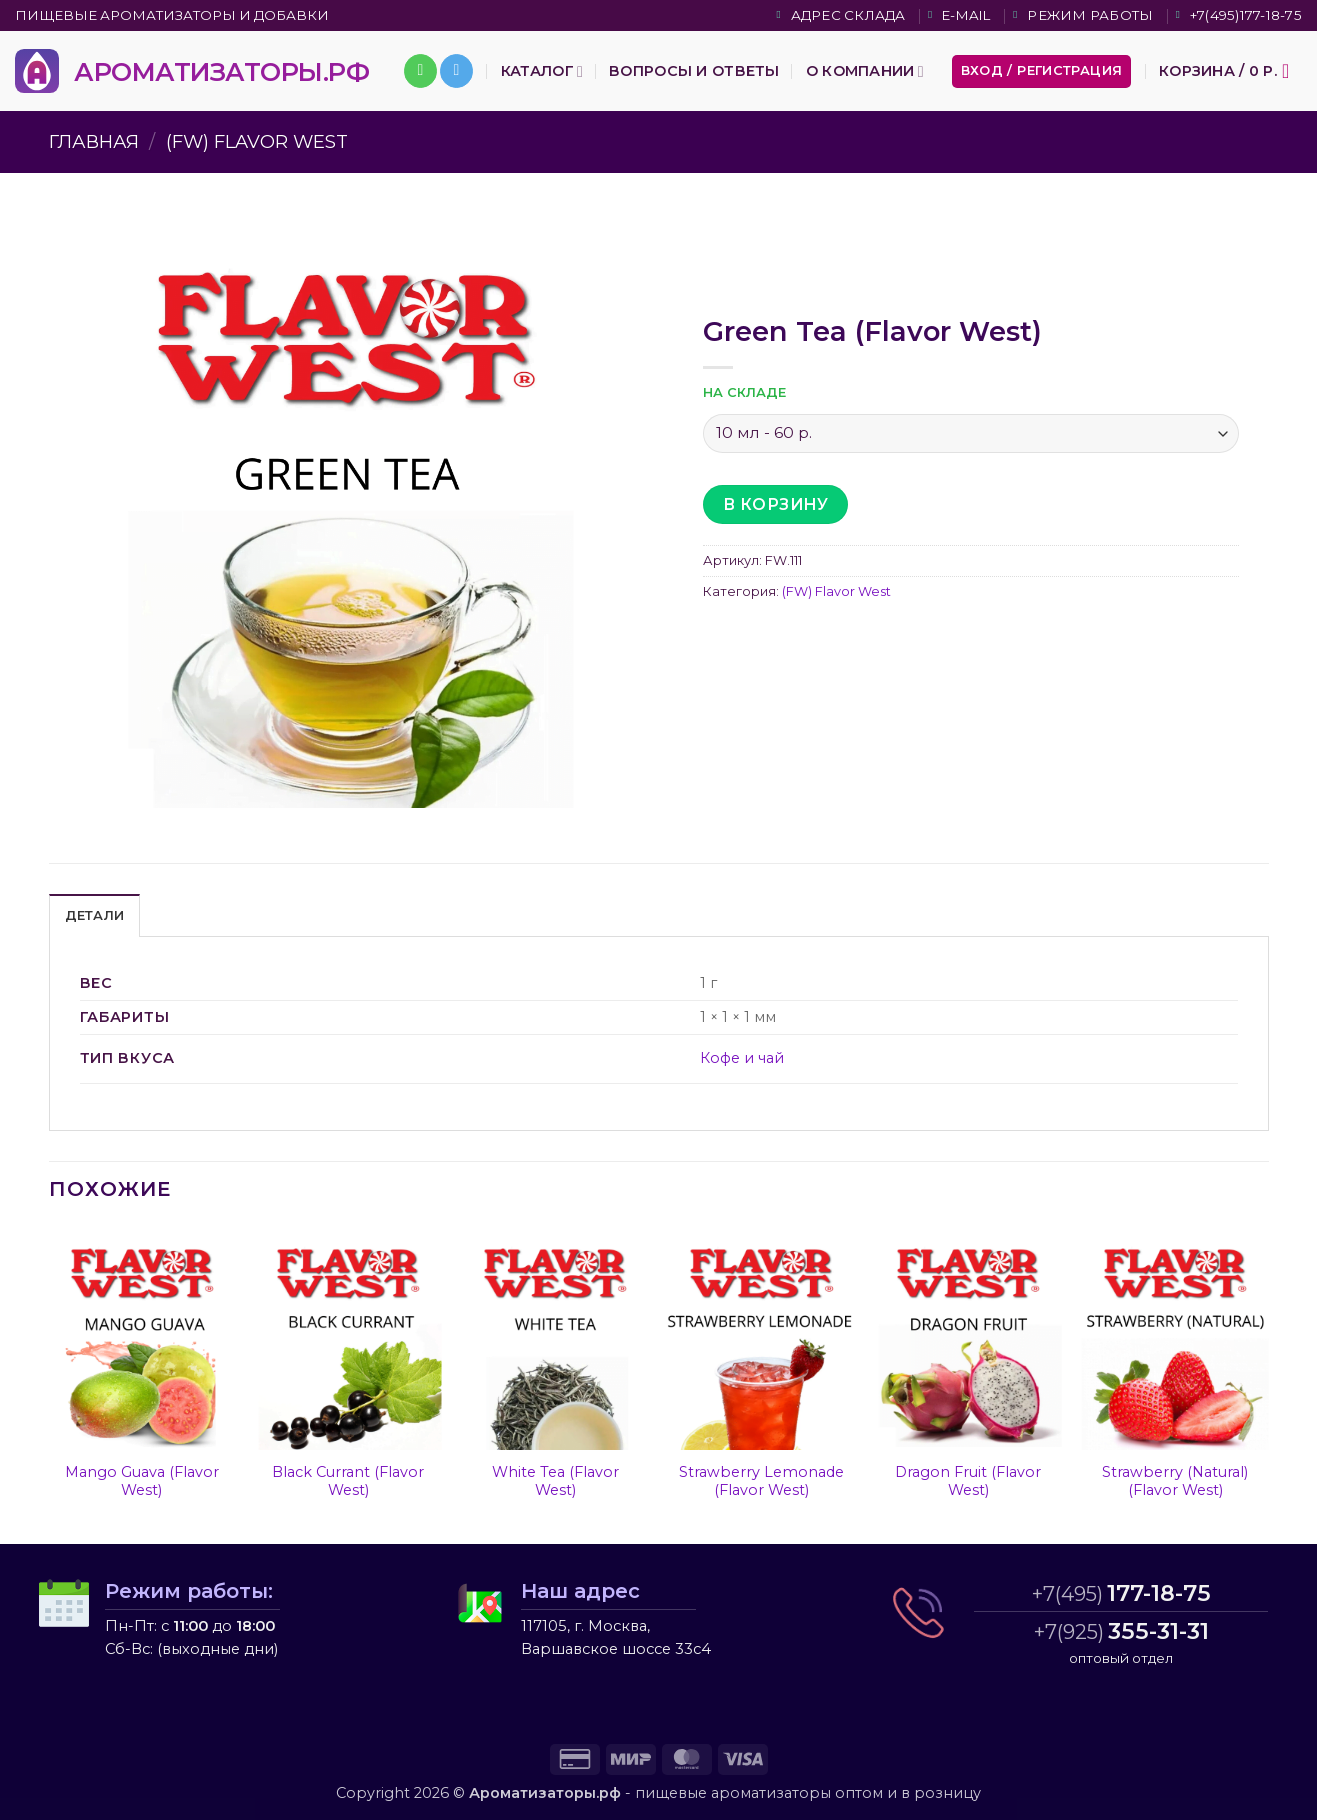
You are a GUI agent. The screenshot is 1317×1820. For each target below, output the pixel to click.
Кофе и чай (742, 1058)
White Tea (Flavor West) (555, 1481)
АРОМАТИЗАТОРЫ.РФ (221, 71)
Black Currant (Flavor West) (348, 1481)
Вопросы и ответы (694, 71)
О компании (865, 71)
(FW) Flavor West (257, 141)
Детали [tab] (95, 915)
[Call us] (420, 71)
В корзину (775, 504)
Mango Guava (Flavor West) (142, 1481)
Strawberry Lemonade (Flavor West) (761, 1481)
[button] (1042, 71)
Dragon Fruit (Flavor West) (968, 1481)
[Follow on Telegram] (456, 71)
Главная (94, 141)
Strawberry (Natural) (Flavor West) (1175, 1481)
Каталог (542, 71)
